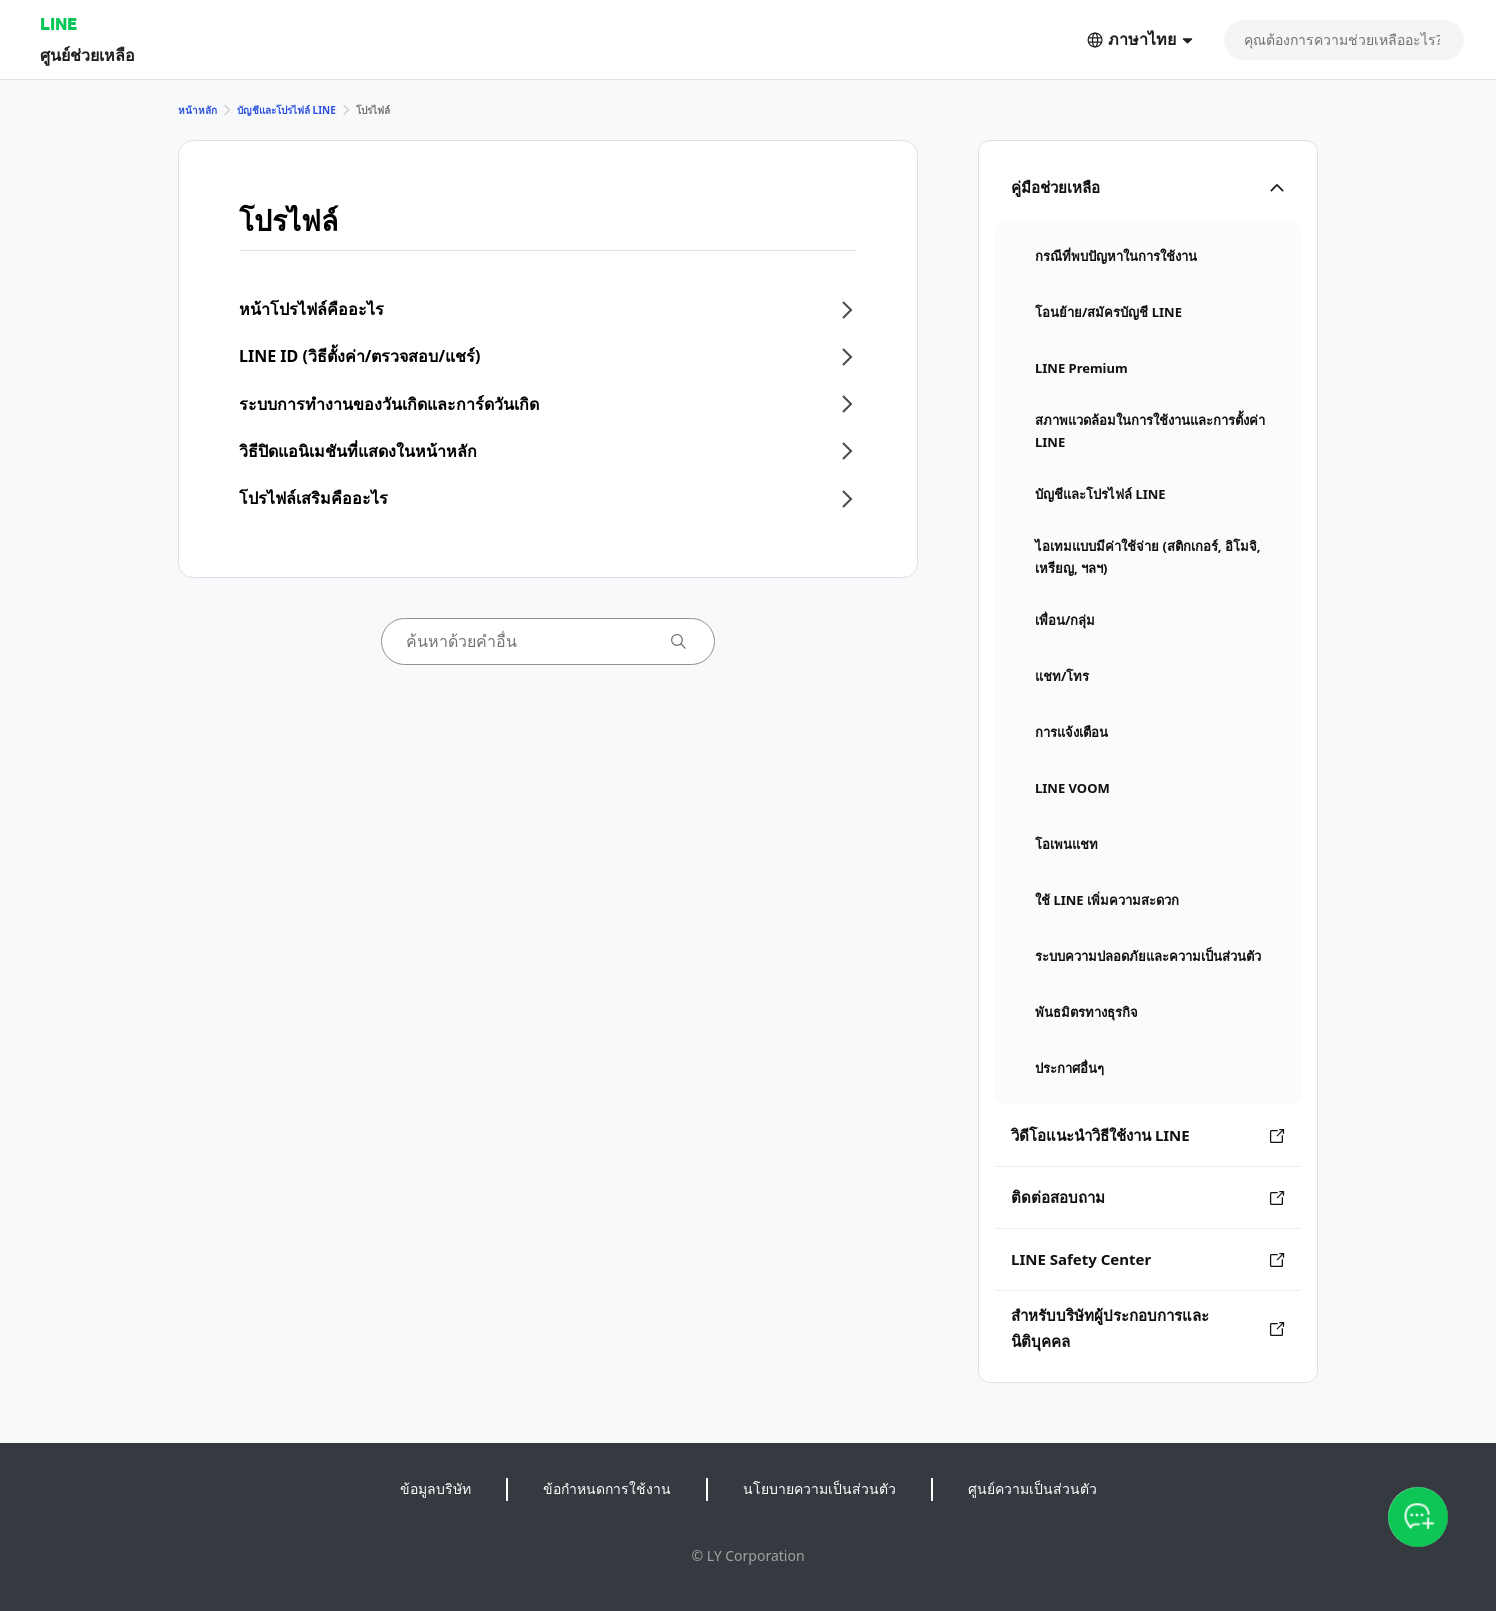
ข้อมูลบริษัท (435, 1488)
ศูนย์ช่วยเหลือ (87, 54)
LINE (58, 23)
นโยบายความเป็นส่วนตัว (819, 1488)
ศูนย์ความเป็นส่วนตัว (1032, 1488)
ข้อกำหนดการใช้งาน (607, 1488)
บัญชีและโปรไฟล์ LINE (286, 110)
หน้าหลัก (197, 110)
